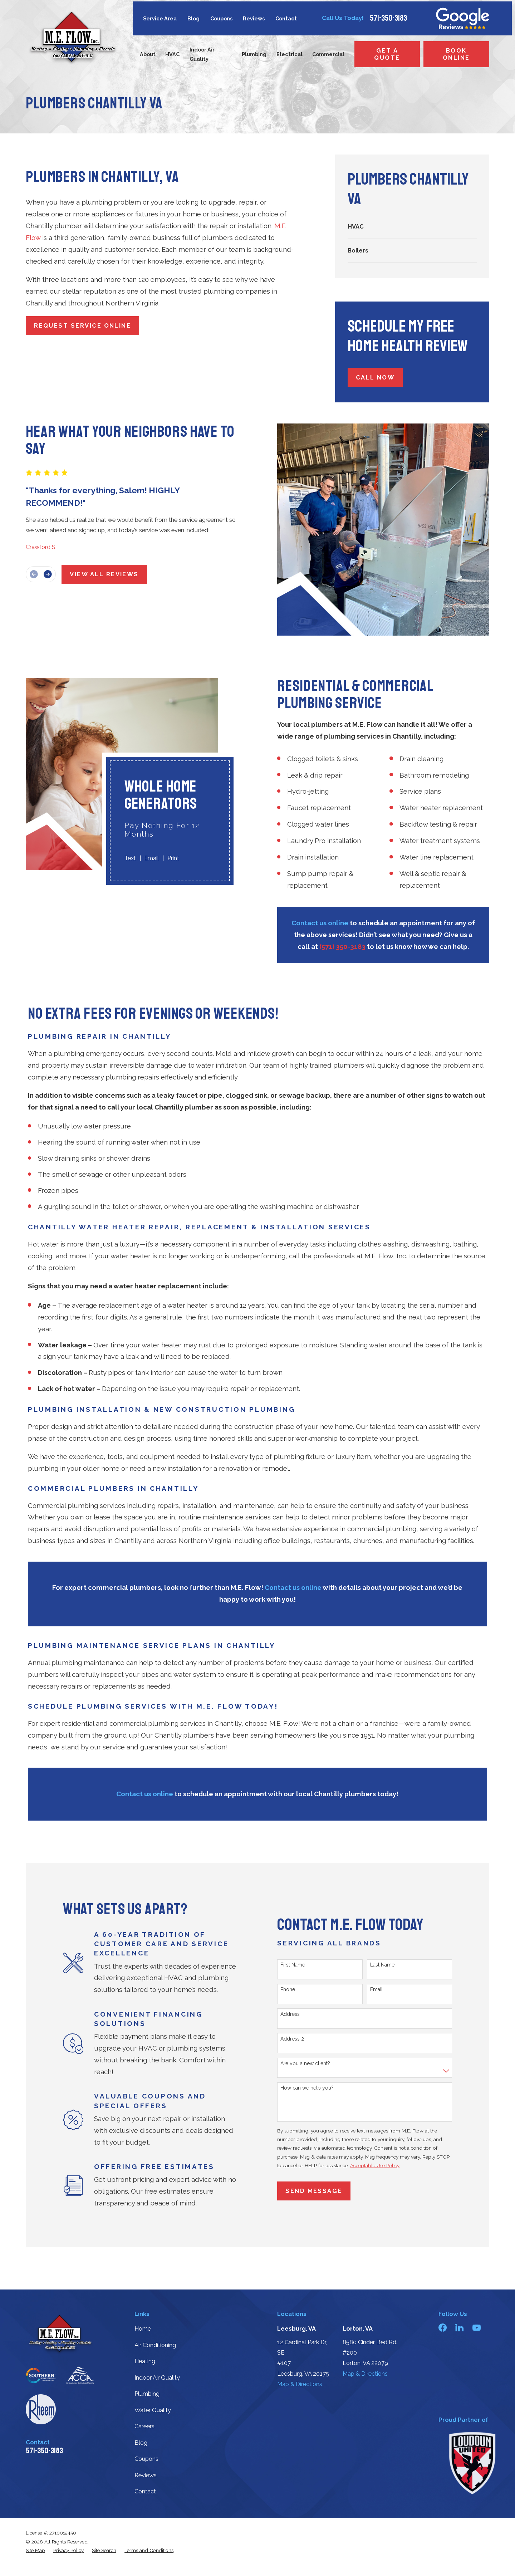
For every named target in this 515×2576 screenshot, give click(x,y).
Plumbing (147, 2393)
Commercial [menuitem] (328, 54)
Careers (144, 2426)
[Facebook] (442, 2327)
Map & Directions (299, 2384)
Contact (286, 18)
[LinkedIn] (459, 2327)
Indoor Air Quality (157, 2377)
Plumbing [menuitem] (254, 54)
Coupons (221, 18)
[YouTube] (476, 2327)
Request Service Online (82, 325)
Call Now (375, 377)
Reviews (254, 18)
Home (142, 2328)
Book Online (456, 54)
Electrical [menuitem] (289, 54)
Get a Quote (387, 54)
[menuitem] (412, 227)
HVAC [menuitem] (172, 54)
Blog (193, 18)
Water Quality (152, 2410)
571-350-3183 (388, 18)
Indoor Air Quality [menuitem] (202, 54)
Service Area (160, 18)
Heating (144, 2361)
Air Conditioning (155, 2345)
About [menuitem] (148, 54)
